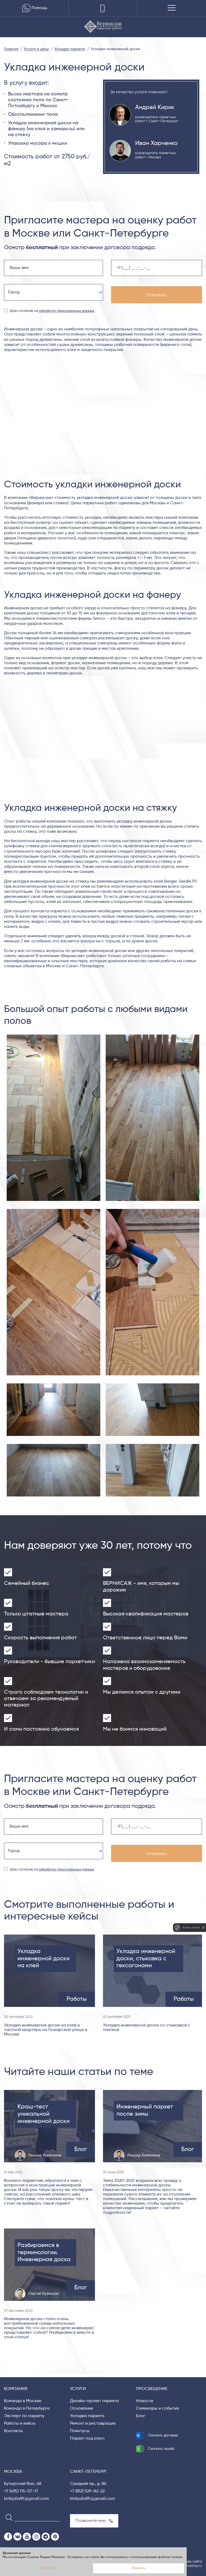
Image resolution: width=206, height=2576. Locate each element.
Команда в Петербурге (27, 2408)
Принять (138, 2568)
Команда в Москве (22, 2401)
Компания (15, 2389)
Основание (81, 2408)
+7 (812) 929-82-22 (87, 2491)
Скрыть (48, 2568)
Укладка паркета (87, 2416)
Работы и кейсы (19, 2423)
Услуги (78, 2389)
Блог (140, 2416)
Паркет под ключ (87, 2438)
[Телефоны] (103, 8)
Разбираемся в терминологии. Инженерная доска (44, 2252)
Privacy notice (191, 1927)
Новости (144, 2401)
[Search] (7, 2517)
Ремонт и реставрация (93, 2423)
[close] (203, 1927)
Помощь (34, 8)
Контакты (13, 2431)
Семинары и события (157, 2408)
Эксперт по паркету (24, 2416)
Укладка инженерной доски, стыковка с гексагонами (145, 1958)
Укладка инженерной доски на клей (43, 1958)
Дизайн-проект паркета (94, 2401)
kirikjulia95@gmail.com (26, 2499)
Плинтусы (80, 2431)
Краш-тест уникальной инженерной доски (43, 2114)
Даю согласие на (52, 311)
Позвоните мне (94, 2521)
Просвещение (151, 2389)
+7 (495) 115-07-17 (21, 2491)
